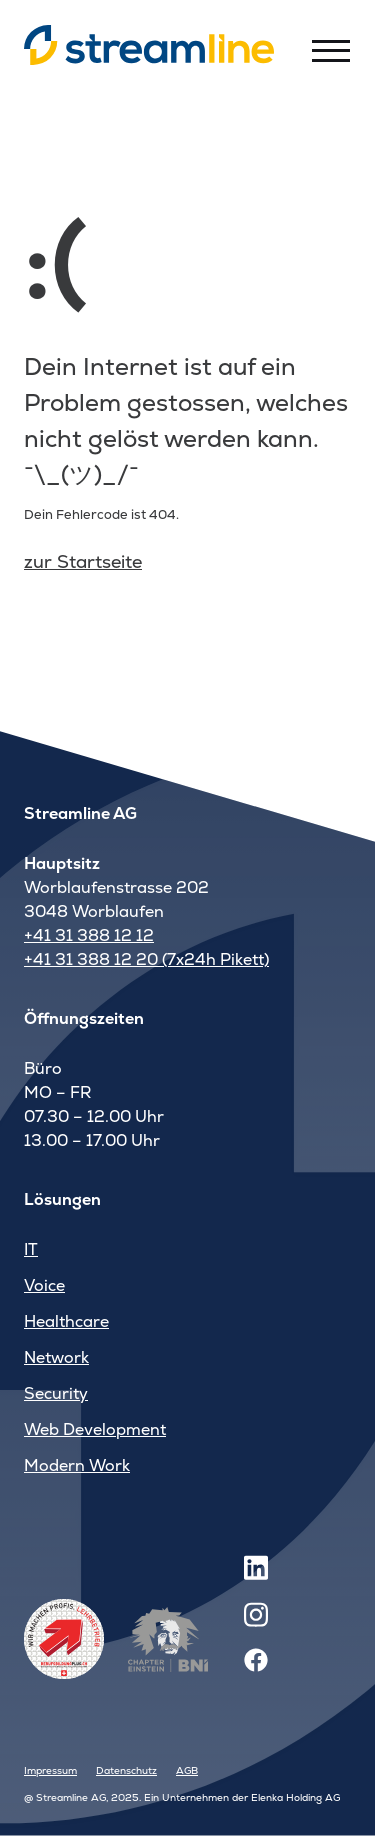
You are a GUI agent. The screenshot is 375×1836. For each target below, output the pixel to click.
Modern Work (77, 1465)
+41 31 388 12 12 (89, 935)
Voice (44, 1285)
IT (31, 1249)
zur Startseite (83, 561)
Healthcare (66, 1321)
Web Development (95, 1429)
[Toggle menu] (331, 50)
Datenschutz (126, 1770)
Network (56, 1357)
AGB (187, 1770)
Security (56, 1393)
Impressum (50, 1770)
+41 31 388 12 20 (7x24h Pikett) (146, 959)
